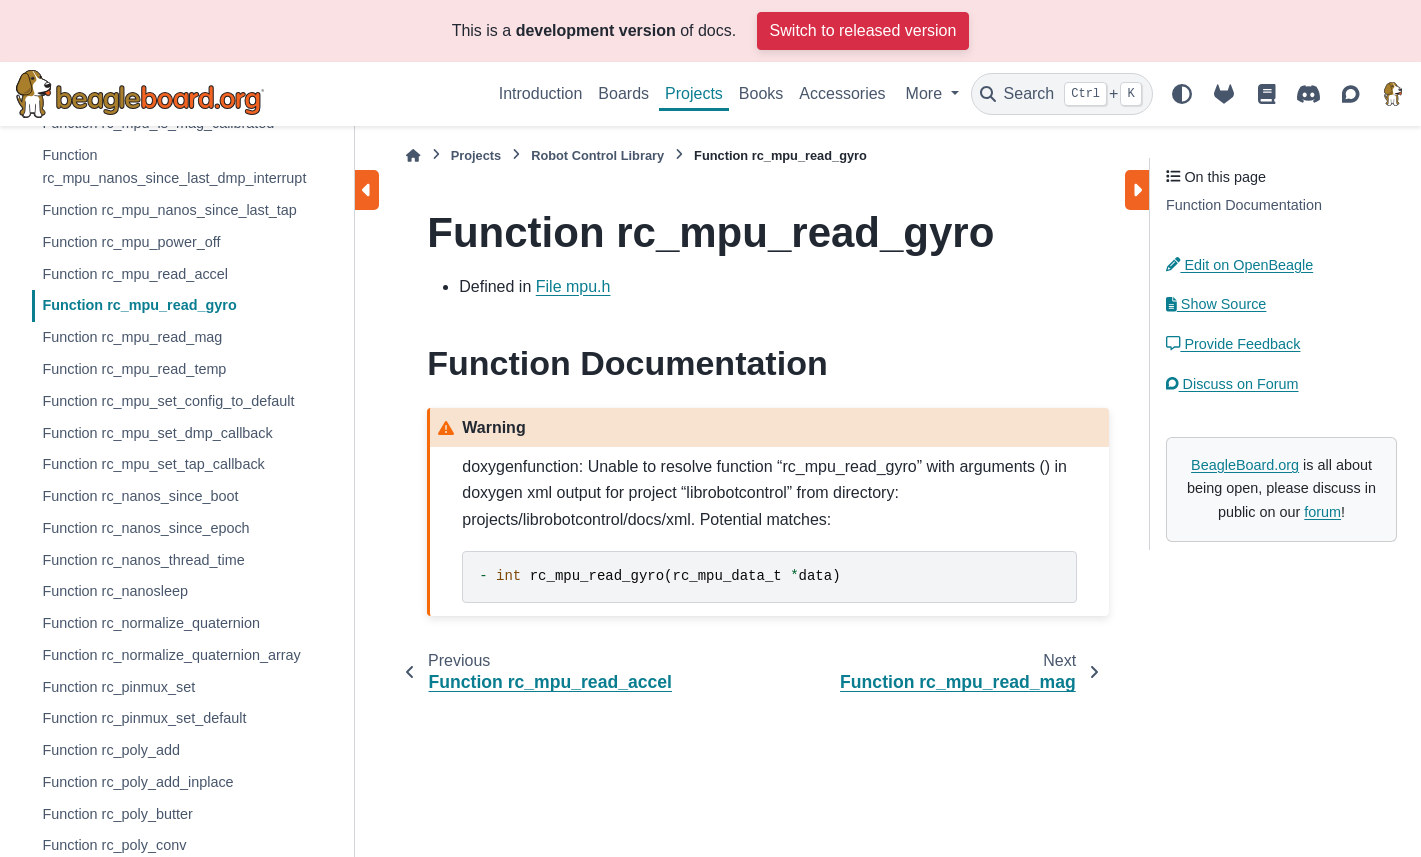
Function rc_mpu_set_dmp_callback (157, 433)
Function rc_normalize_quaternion (151, 623)
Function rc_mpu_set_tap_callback (153, 464)
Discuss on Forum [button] (1232, 384)
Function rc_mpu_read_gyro (139, 305)
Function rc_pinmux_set (118, 687)
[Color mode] (1182, 94)
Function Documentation (1244, 205)
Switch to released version (863, 30)
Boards (623, 93)
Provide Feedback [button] (1233, 344)
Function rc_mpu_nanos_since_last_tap (169, 210)
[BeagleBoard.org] (1393, 94)
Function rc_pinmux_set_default (144, 718)
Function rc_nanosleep (115, 591)
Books (761, 93)
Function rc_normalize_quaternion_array (171, 655)
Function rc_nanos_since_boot (140, 496)
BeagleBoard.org (1245, 465)
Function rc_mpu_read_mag (132, 337)
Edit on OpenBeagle (1239, 265)
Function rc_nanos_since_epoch (145, 528)
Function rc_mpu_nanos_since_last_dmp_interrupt (174, 167)
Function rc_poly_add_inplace (137, 782)
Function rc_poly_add (111, 750)
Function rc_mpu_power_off (131, 242)
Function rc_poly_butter (117, 814)
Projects (694, 93)
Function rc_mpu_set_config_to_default (168, 401)
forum (1322, 512)
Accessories (842, 93)
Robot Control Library (597, 155)
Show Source (1216, 304)
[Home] (413, 155)
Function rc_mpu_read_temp (134, 369)
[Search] (1062, 94)
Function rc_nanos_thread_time (143, 560)
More (926, 93)
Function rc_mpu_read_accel (135, 274)
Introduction (541, 93)
